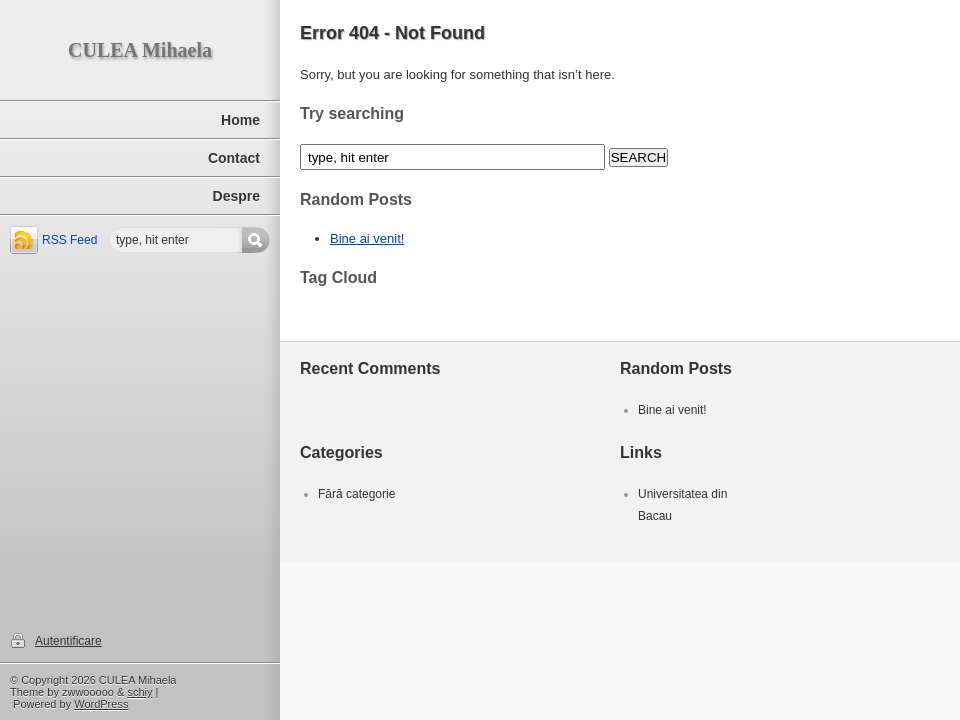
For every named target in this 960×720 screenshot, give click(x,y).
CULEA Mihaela (140, 50)
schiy (139, 692)
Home (240, 120)
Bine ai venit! (367, 238)
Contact (234, 158)
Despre (236, 196)
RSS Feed (69, 240)
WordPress (101, 704)
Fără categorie (356, 494)
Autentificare (68, 641)
